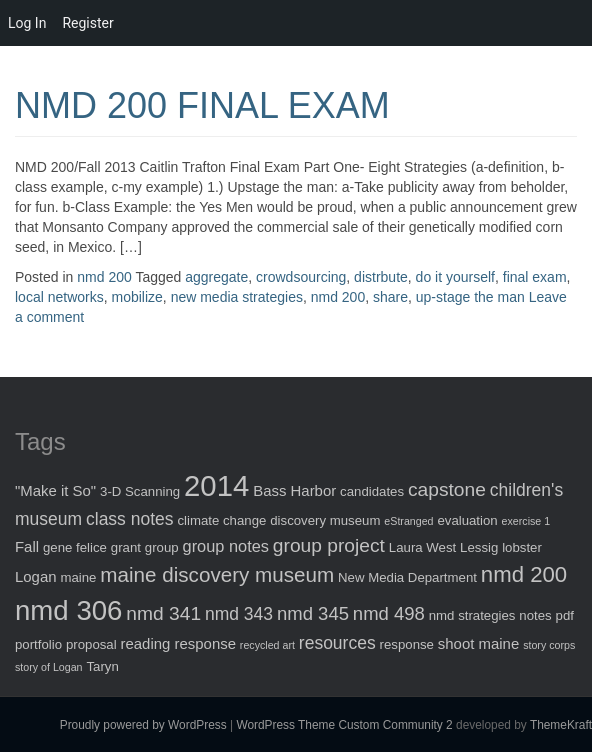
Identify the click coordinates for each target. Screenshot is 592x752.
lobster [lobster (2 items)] (522, 547)
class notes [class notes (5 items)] (130, 519)
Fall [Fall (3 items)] (27, 546)
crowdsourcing (301, 277)
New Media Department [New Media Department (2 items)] (407, 577)
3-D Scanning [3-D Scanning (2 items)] (140, 491)
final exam (535, 277)
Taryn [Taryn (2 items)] (102, 666)
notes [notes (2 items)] (535, 615)
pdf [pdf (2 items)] (565, 615)
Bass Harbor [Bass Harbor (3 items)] (294, 490)
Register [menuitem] (87, 23)
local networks (59, 297)
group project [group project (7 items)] (329, 545)
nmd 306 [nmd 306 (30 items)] (68, 610)
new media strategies (237, 297)
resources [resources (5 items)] (337, 643)
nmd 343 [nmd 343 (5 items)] (239, 614)
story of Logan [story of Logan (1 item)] (49, 667)
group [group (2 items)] (162, 547)
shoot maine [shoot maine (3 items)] (478, 643)
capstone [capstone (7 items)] (447, 489)
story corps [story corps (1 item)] (549, 645)
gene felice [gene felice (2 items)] (75, 547)
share (390, 297)
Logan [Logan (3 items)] (36, 576)
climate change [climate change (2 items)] (221, 520)
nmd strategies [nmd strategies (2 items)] (472, 615)
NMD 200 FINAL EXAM (202, 105)
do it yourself (455, 277)
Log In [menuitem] (27, 23)
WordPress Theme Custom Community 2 (344, 725)
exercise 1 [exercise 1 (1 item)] (526, 521)
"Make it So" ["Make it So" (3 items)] (55, 490)
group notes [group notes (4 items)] (226, 546)
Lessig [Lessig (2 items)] (479, 547)
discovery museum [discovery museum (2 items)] (325, 520)
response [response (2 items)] (407, 644)
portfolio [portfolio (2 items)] (38, 644)
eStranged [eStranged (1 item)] (408, 521)
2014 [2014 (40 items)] (216, 485)
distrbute (381, 277)
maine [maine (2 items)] (78, 577)
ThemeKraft (561, 725)
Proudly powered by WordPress (143, 725)
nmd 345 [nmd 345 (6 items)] (313, 613)
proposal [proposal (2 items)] (91, 644)
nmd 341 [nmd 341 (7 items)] (163, 613)
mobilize (136, 297)
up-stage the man (470, 297)
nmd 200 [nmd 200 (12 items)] (524, 574)
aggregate (216, 277)
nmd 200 (104, 277)
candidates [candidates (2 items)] (372, 491)
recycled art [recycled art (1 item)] (267, 645)
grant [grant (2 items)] (126, 547)
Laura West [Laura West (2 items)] (422, 547)
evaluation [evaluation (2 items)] (467, 520)
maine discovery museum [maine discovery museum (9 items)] (217, 574)
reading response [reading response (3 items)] (178, 643)
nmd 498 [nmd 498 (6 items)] (389, 613)
